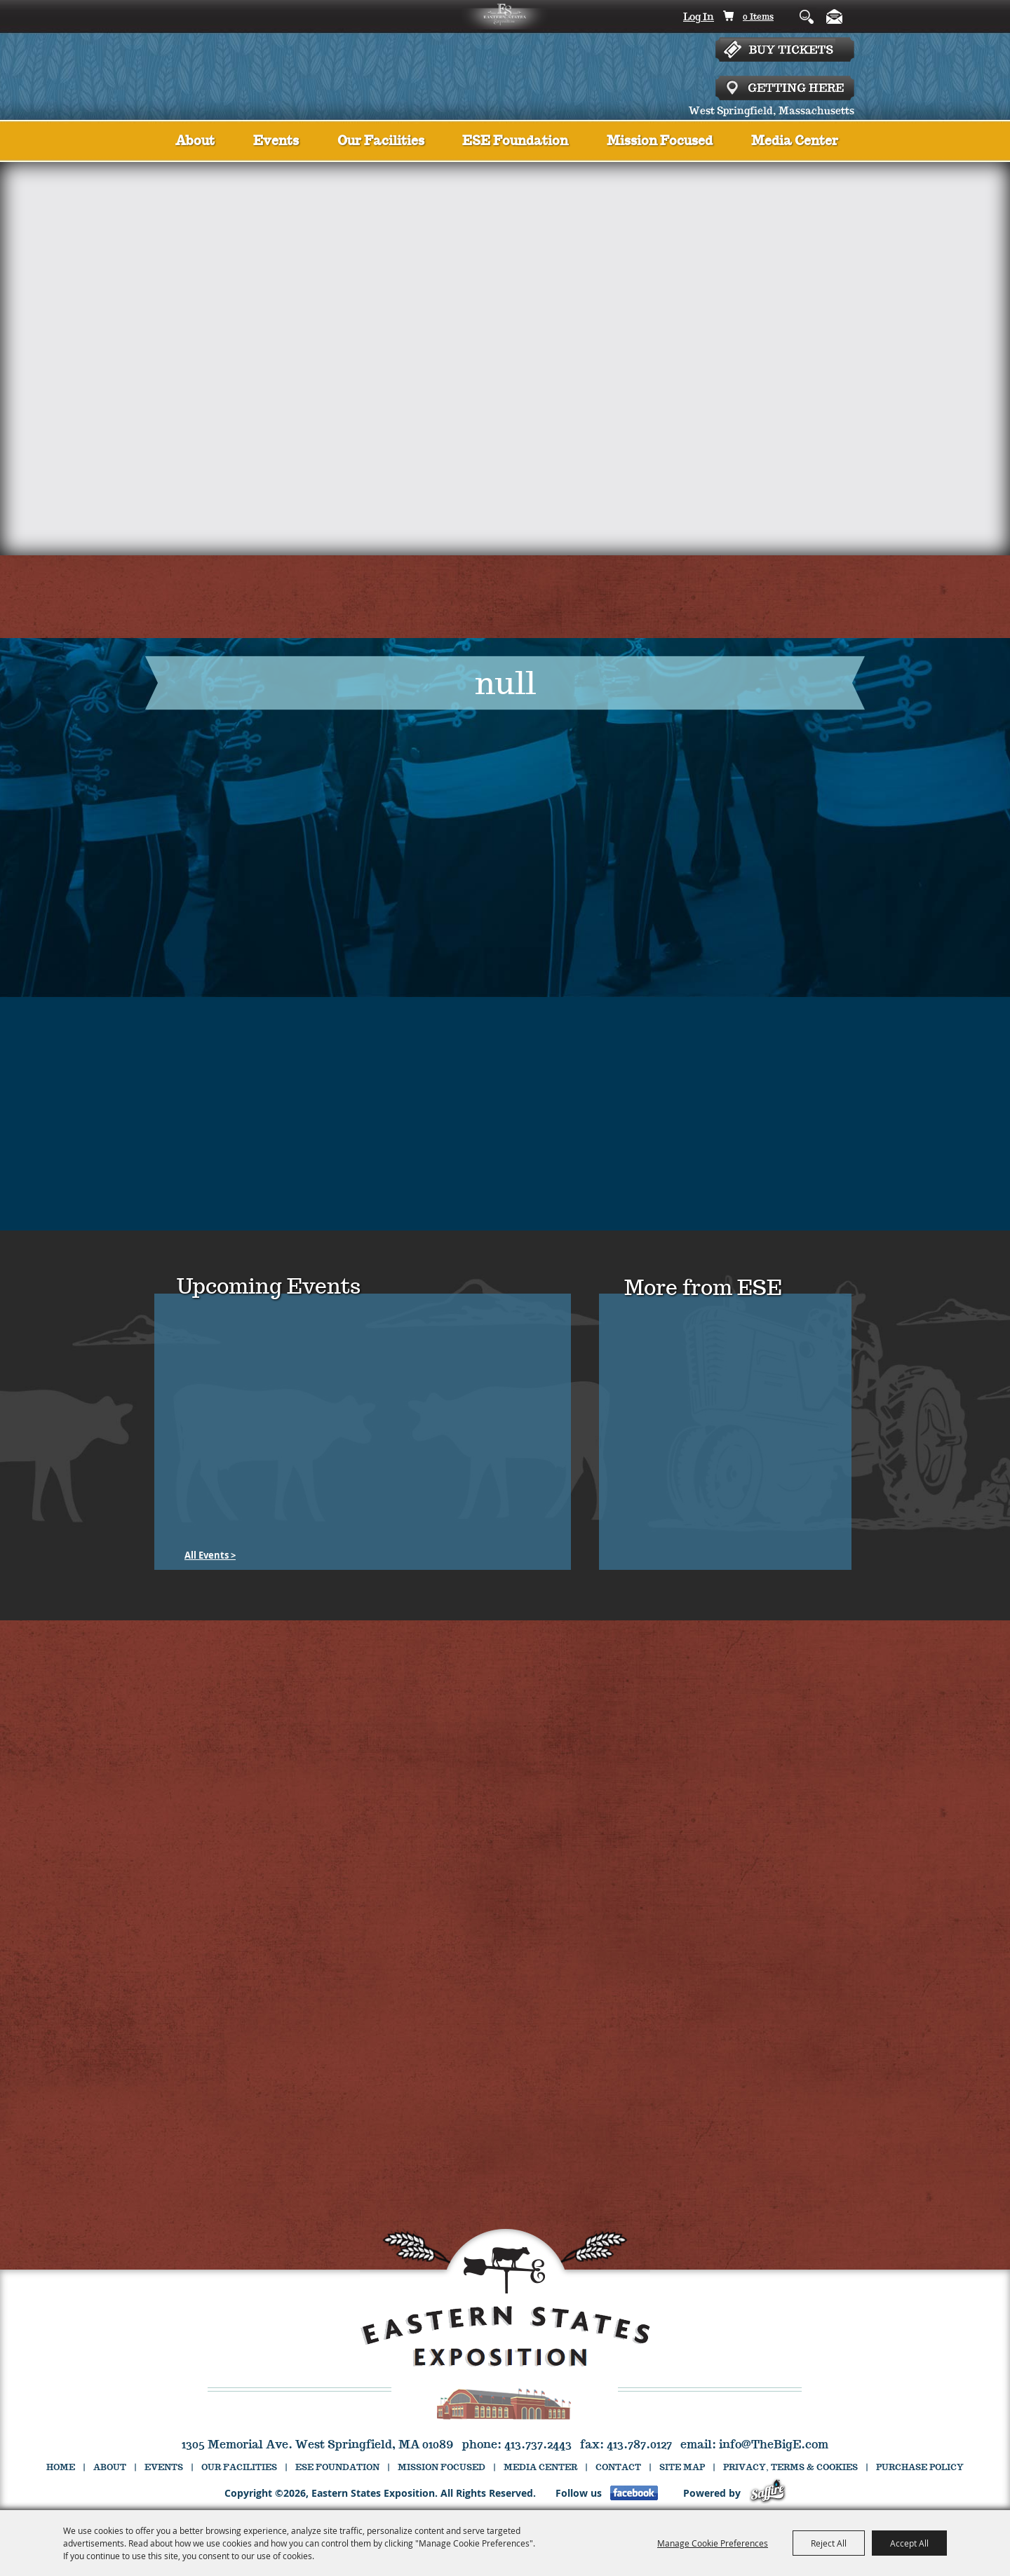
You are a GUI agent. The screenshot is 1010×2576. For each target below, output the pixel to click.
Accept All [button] (909, 2543)
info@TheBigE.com (773, 2445)
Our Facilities (380, 142)
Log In (698, 17)
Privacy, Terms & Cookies (790, 2467)
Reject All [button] (829, 2543)
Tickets (784, 57)
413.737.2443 (538, 2445)
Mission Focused (660, 142)
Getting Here (784, 88)
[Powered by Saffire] (767, 2493)
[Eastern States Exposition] (505, 59)
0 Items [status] (758, 17)
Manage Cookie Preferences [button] (712, 2543)
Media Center (794, 142)
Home (60, 2467)
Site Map (682, 2467)
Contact (618, 2467)
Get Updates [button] (837, 16)
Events (276, 142)
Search (797, 16)
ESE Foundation (515, 142)
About (195, 142)
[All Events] (210, 1555)
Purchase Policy (920, 2467)
